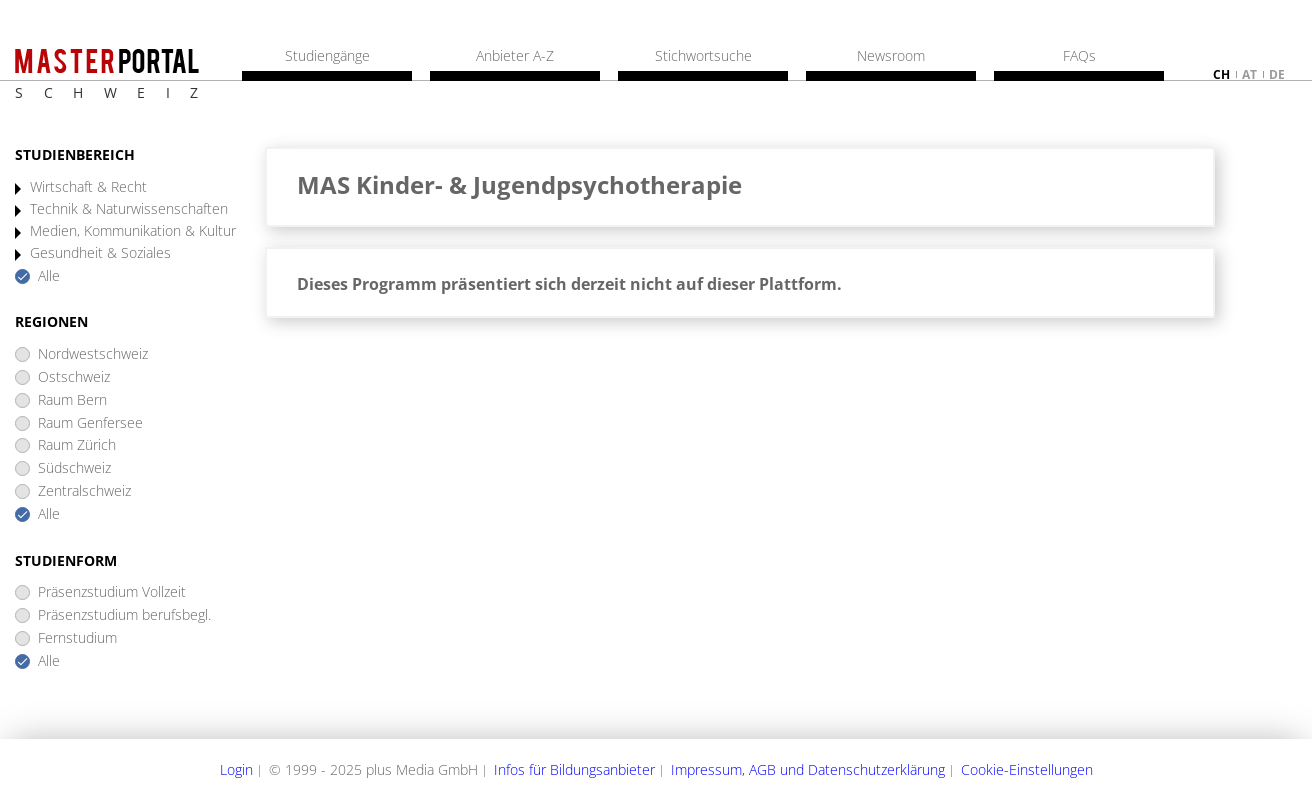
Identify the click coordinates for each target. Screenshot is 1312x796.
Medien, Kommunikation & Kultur (133, 231)
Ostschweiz (74, 377)
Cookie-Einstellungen (1027, 769)
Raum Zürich (77, 445)
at (1249, 74)
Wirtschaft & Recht (88, 187)
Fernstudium (77, 638)
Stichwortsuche (703, 56)
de (1277, 74)
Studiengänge (327, 56)
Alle (49, 276)
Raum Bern (72, 400)
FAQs (1079, 56)
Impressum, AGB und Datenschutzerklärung (808, 769)
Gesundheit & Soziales (100, 253)
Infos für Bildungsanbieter (574, 769)
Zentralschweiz (84, 491)
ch (1221, 74)
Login (236, 769)
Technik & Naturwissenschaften (129, 209)
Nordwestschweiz (93, 354)
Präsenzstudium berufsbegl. (124, 615)
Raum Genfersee (90, 423)
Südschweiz (74, 468)
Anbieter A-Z (515, 56)
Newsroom (891, 56)
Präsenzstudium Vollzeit (112, 592)
